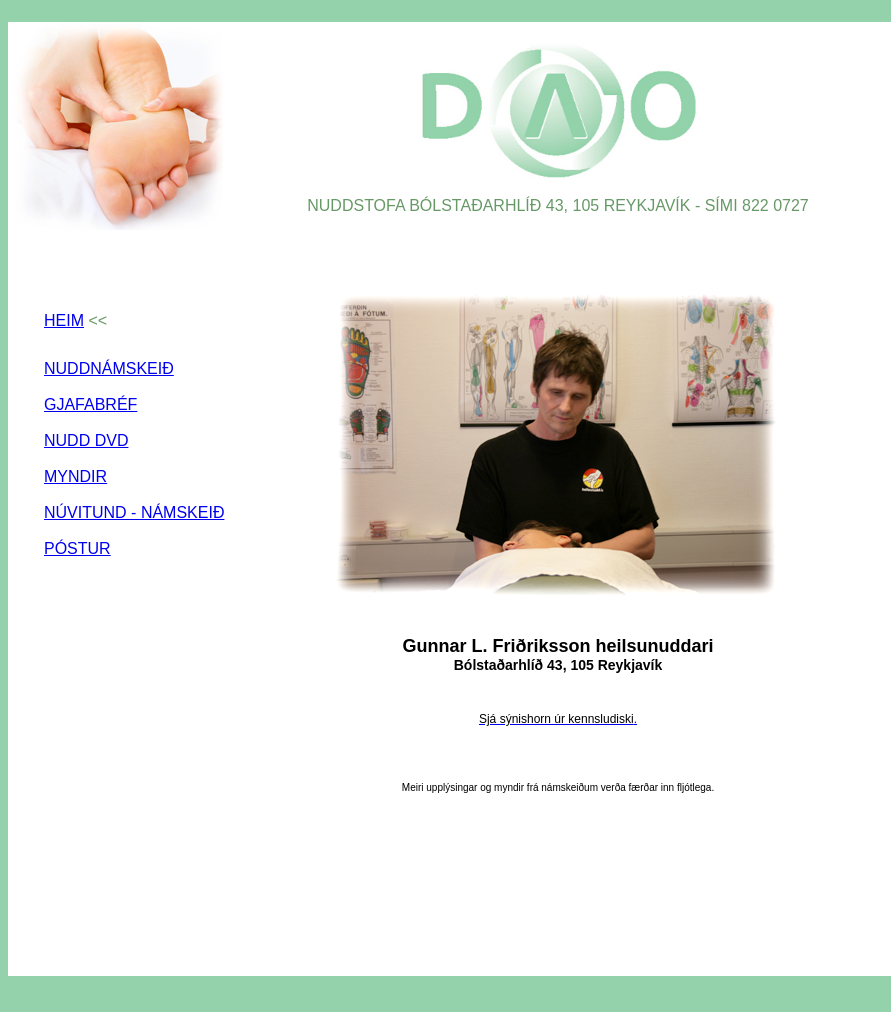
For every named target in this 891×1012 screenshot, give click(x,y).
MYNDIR (75, 476)
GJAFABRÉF (90, 404)
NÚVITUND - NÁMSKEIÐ (134, 512)
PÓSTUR (77, 548)
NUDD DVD (86, 440)
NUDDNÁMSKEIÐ (109, 368)
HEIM (64, 320)
